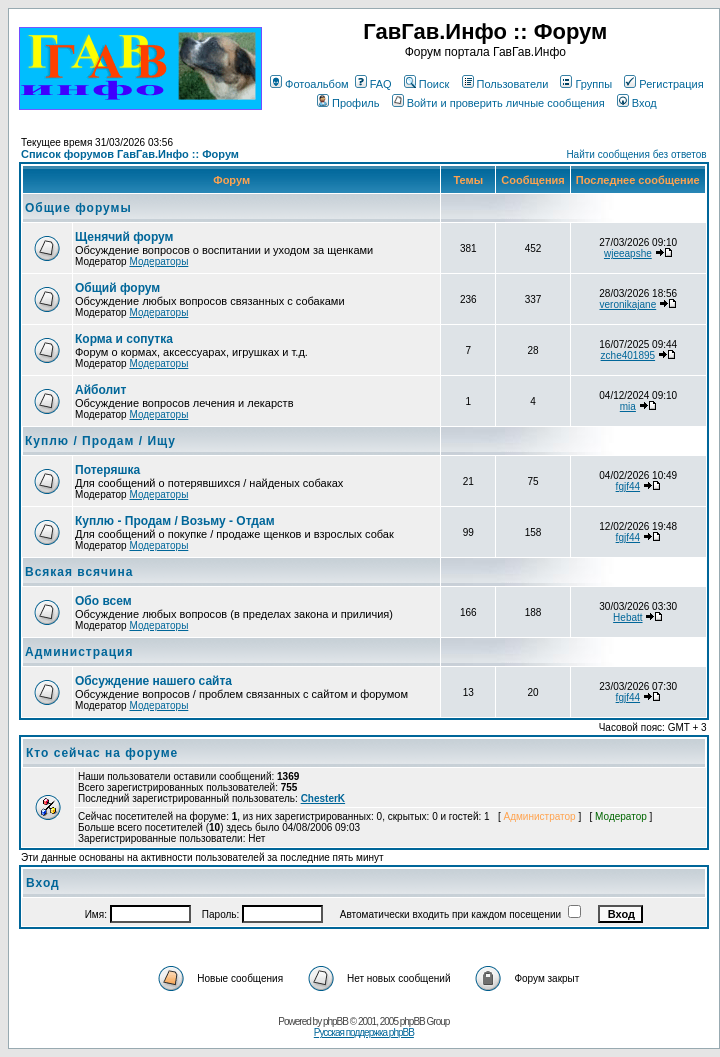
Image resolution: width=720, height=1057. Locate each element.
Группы (586, 84)
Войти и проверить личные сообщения (498, 103)
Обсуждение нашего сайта (153, 681)
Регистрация (663, 84)
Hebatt (627, 617)
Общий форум (117, 288)
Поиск (426, 84)
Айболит (100, 390)
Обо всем (103, 601)
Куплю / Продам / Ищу (100, 441)
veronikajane (627, 304)
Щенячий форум (124, 237)
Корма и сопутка (124, 339)
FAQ (373, 84)
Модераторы (158, 261)
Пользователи (505, 84)
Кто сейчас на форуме (102, 753)
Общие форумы (78, 208)
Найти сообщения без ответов (636, 154)
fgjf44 (628, 486)
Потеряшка (107, 470)
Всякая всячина (79, 572)
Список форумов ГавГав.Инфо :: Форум (130, 154)
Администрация (79, 652)
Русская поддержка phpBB (364, 1032)
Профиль (348, 103)
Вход (637, 103)
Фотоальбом (309, 84)
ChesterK (323, 798)
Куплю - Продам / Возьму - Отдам (175, 521)
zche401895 (628, 355)
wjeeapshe (628, 253)
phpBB (335, 1021)
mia (628, 406)
